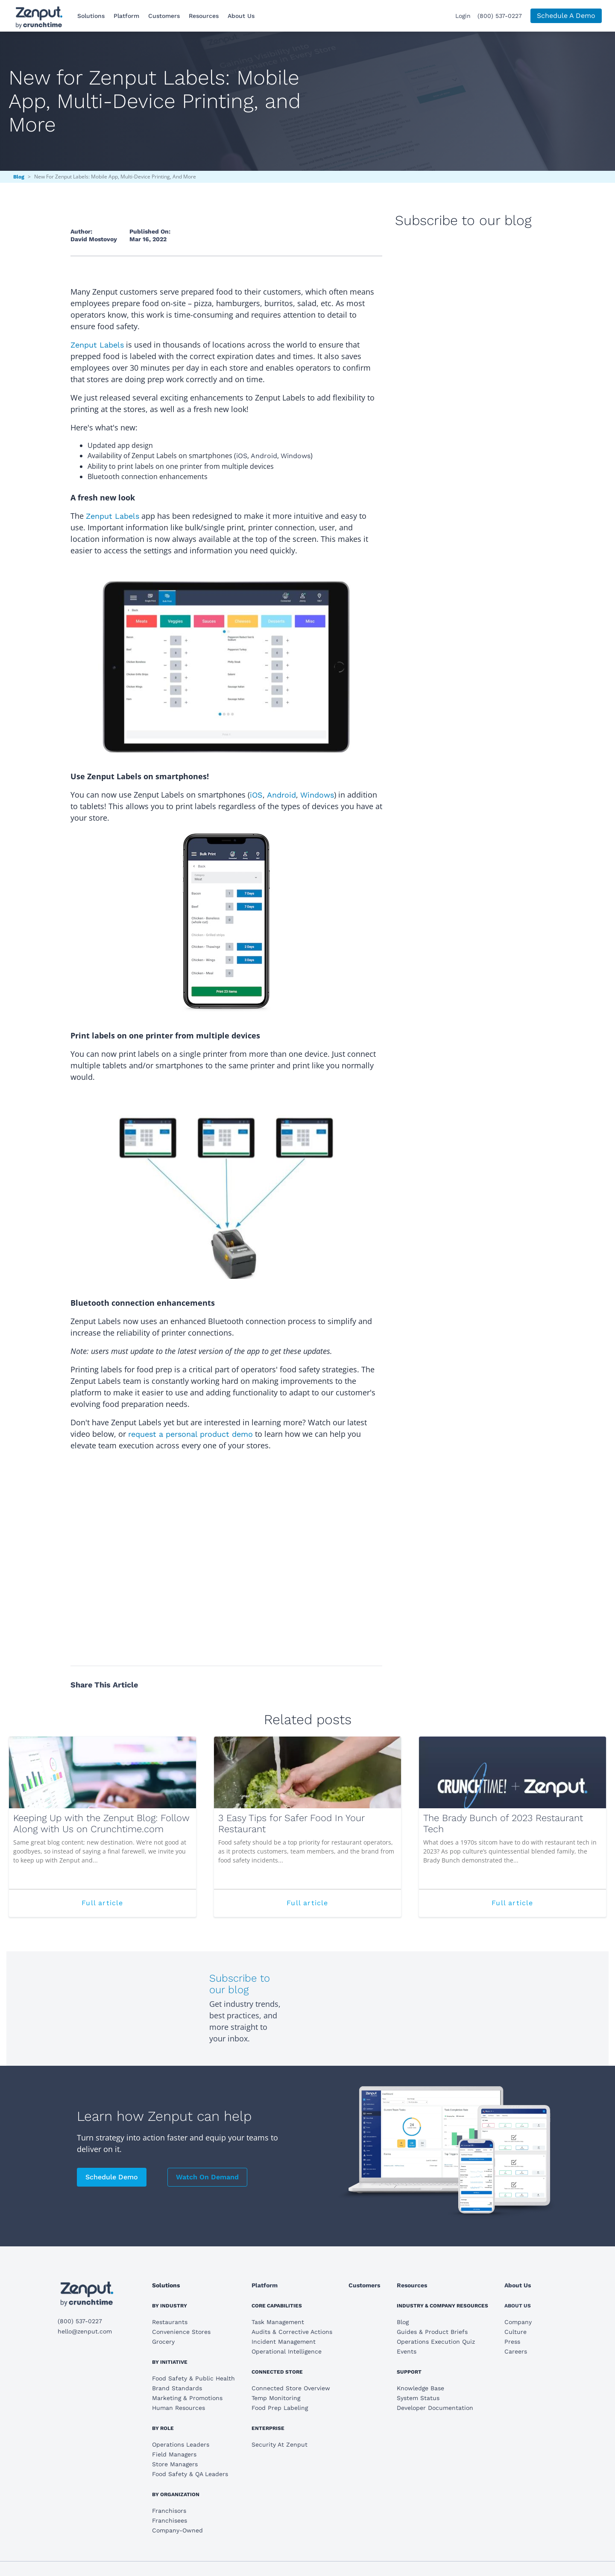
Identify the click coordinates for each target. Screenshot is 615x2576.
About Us (241, 15)
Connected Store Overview (291, 2388)
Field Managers (174, 2454)
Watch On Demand (207, 2177)
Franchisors (169, 2510)
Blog (18, 177)
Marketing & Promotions (187, 2398)
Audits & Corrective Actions (292, 2331)
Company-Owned (177, 2530)
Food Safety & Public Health (193, 2378)
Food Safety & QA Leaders (190, 2474)
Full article (134, 1907)
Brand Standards (177, 2388)
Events (406, 2351)
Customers (164, 15)
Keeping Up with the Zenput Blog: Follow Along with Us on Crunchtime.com (101, 1823)
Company (518, 2322)
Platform (126, 15)
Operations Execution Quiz (436, 2341)
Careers (515, 2351)
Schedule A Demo (566, 16)
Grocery (163, 2341)
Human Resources (178, 2407)
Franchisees (169, 2520)
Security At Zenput (280, 2444)
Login (463, 15)
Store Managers (175, 2464)
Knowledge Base (420, 2388)
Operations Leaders (180, 2444)
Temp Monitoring (276, 2398)
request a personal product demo (190, 1434)
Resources (204, 15)
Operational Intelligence (287, 2351)
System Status (418, 2398)
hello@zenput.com (85, 2331)
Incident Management (284, 2341)
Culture (515, 2331)
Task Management (278, 2322)
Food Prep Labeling (280, 2407)
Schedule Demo (111, 2177)
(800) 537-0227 (499, 15)
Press (512, 2341)
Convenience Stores (181, 2331)
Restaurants (169, 2322)
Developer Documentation (435, 2407)
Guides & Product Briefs (432, 2331)
